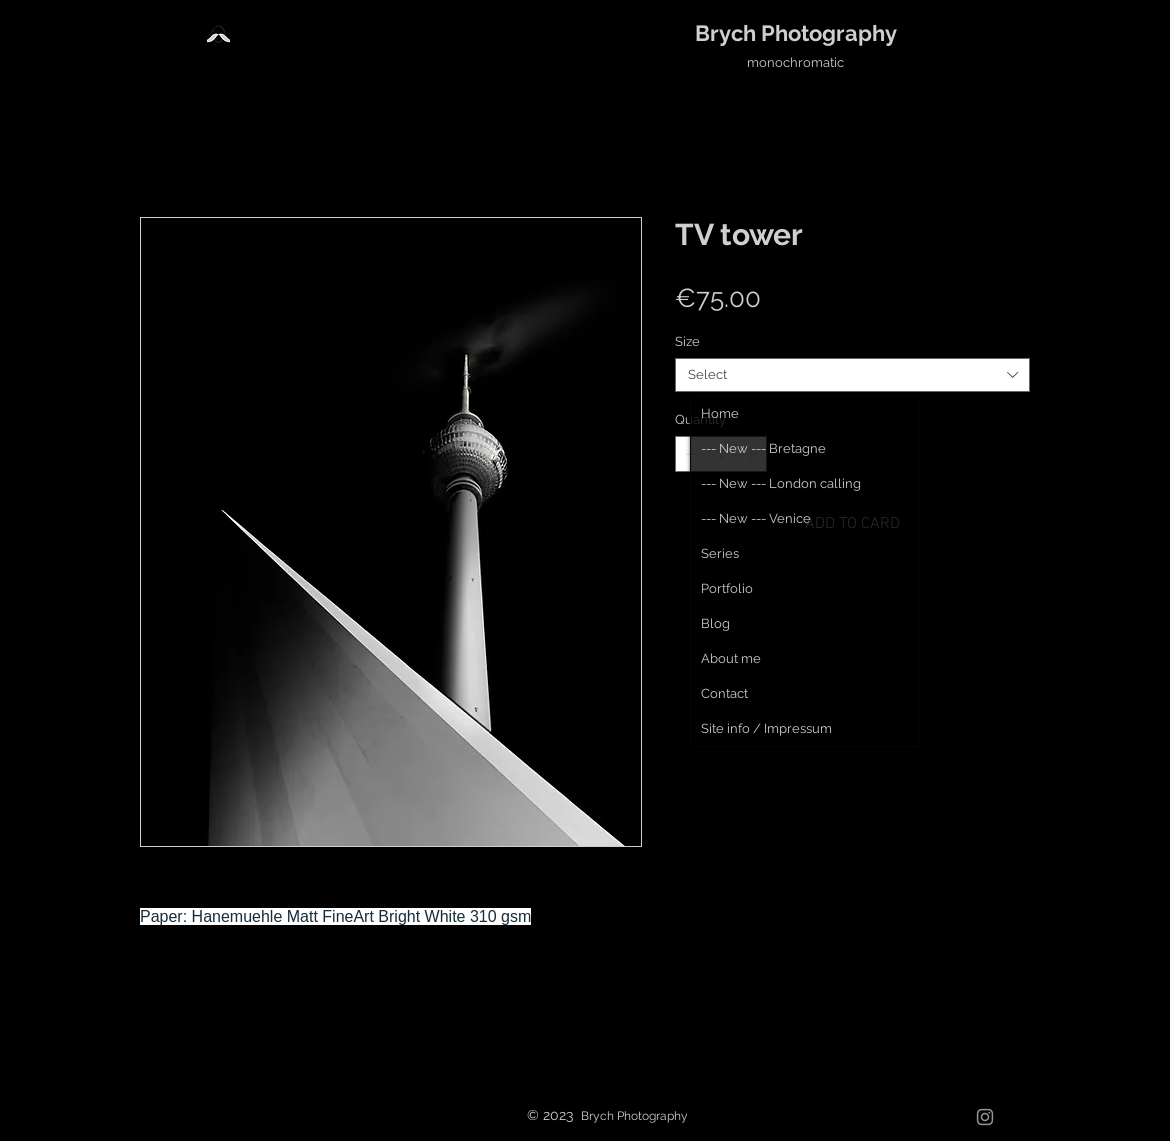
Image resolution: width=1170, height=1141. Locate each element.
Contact (724, 693)
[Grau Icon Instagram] (985, 1117)
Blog (715, 623)
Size (687, 341)
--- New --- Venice (756, 518)
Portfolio (727, 588)
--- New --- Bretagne (763, 448)
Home (720, 413)
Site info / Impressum (766, 728)
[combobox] (852, 375)
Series (720, 553)
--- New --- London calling (781, 483)
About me (731, 658)
